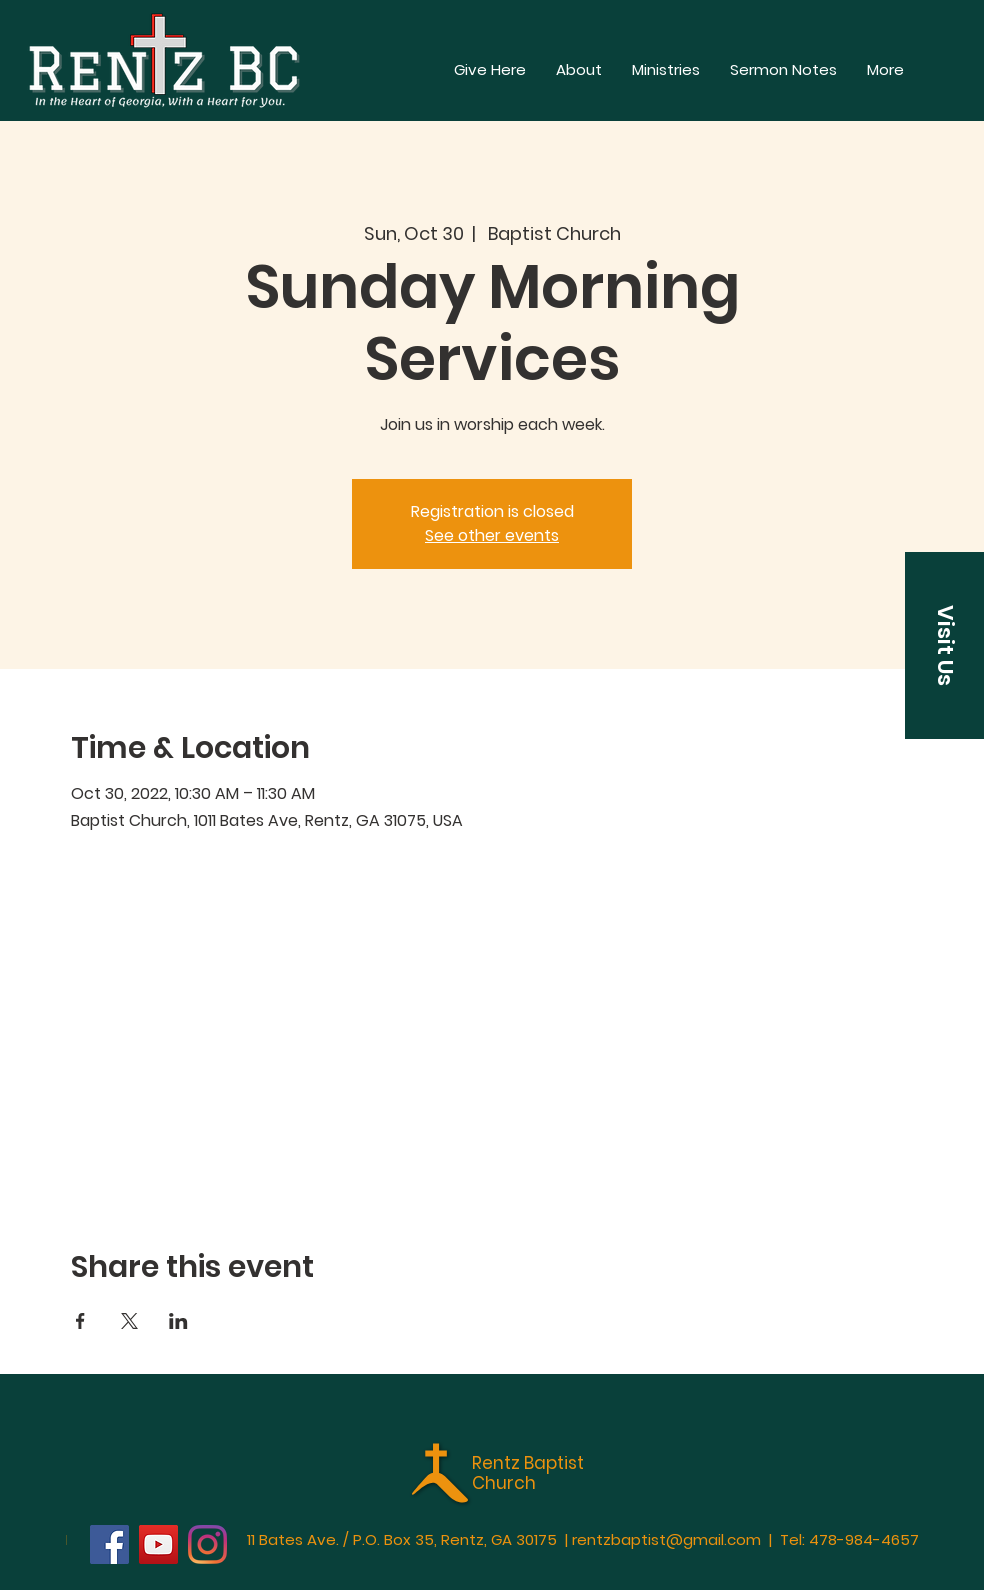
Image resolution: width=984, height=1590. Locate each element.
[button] (885, 70)
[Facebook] (109, 1544)
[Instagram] (207, 1544)
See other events (492, 535)
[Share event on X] (129, 1321)
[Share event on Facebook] (80, 1321)
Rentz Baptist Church (528, 1473)
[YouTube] (158, 1544)
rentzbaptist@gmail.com (666, 1539)
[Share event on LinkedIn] (178, 1321)
